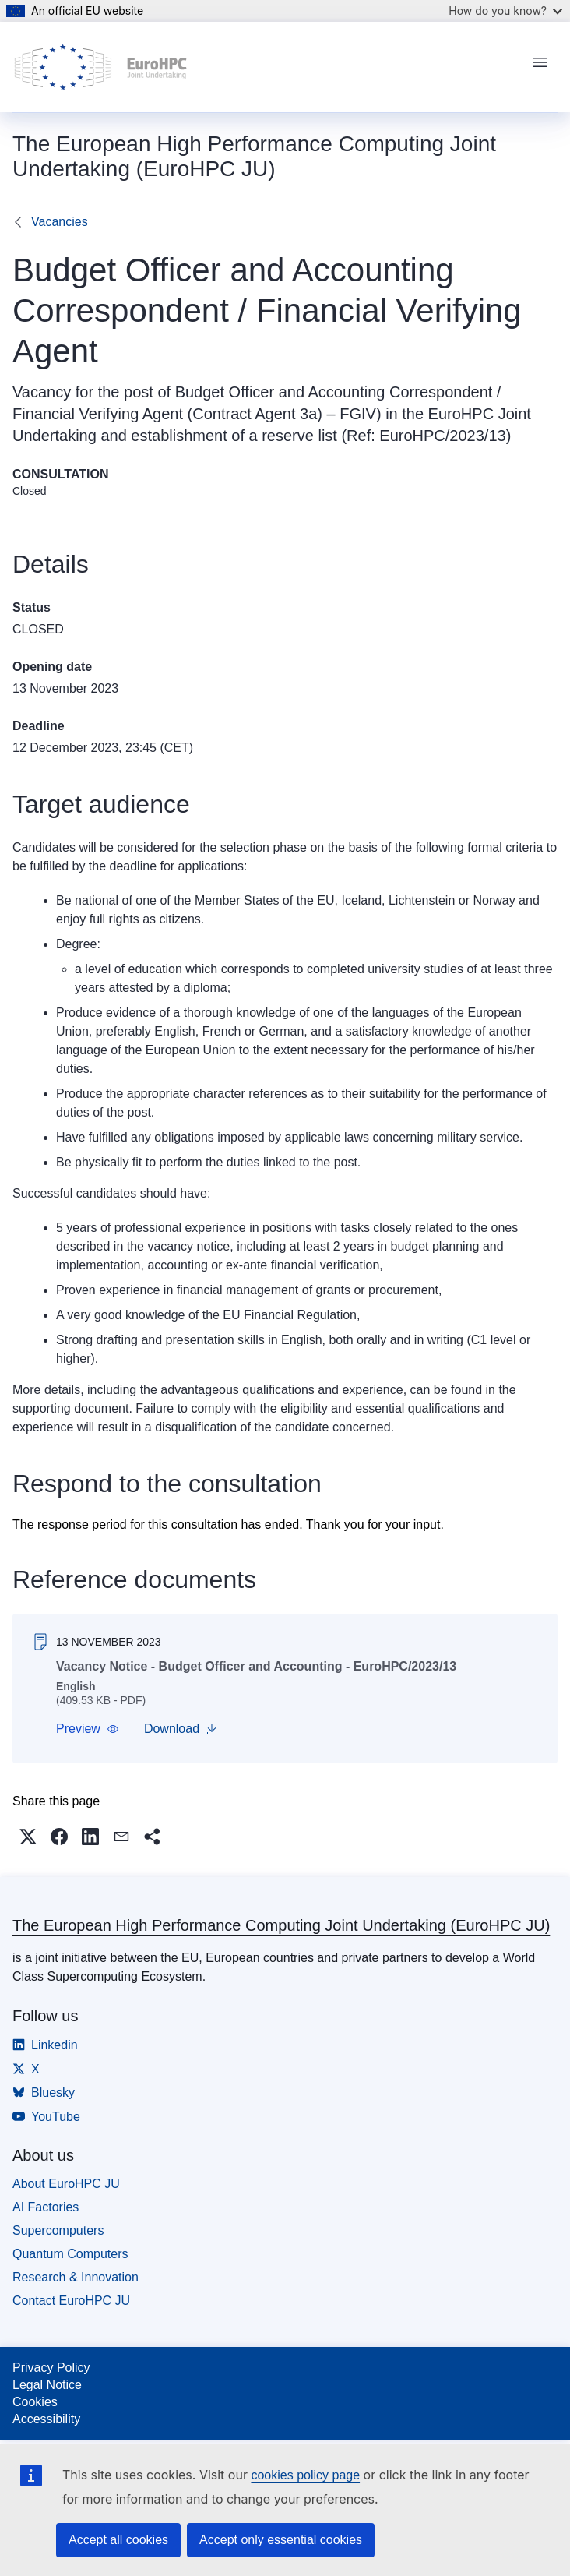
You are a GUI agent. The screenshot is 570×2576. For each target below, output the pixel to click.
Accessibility (46, 2419)
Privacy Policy (51, 2367)
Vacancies (59, 221)
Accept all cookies (118, 2539)
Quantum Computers (70, 2253)
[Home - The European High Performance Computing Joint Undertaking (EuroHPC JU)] (100, 67)
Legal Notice (47, 2384)
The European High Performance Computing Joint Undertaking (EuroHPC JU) (281, 1925)
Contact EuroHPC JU (71, 2300)
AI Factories (45, 2207)
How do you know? (505, 10)
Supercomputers (58, 2230)
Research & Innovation (75, 2277)
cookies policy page (305, 2475)
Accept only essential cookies (280, 2539)
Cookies (35, 2401)
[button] (87, 1729)
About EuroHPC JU (66, 2183)
